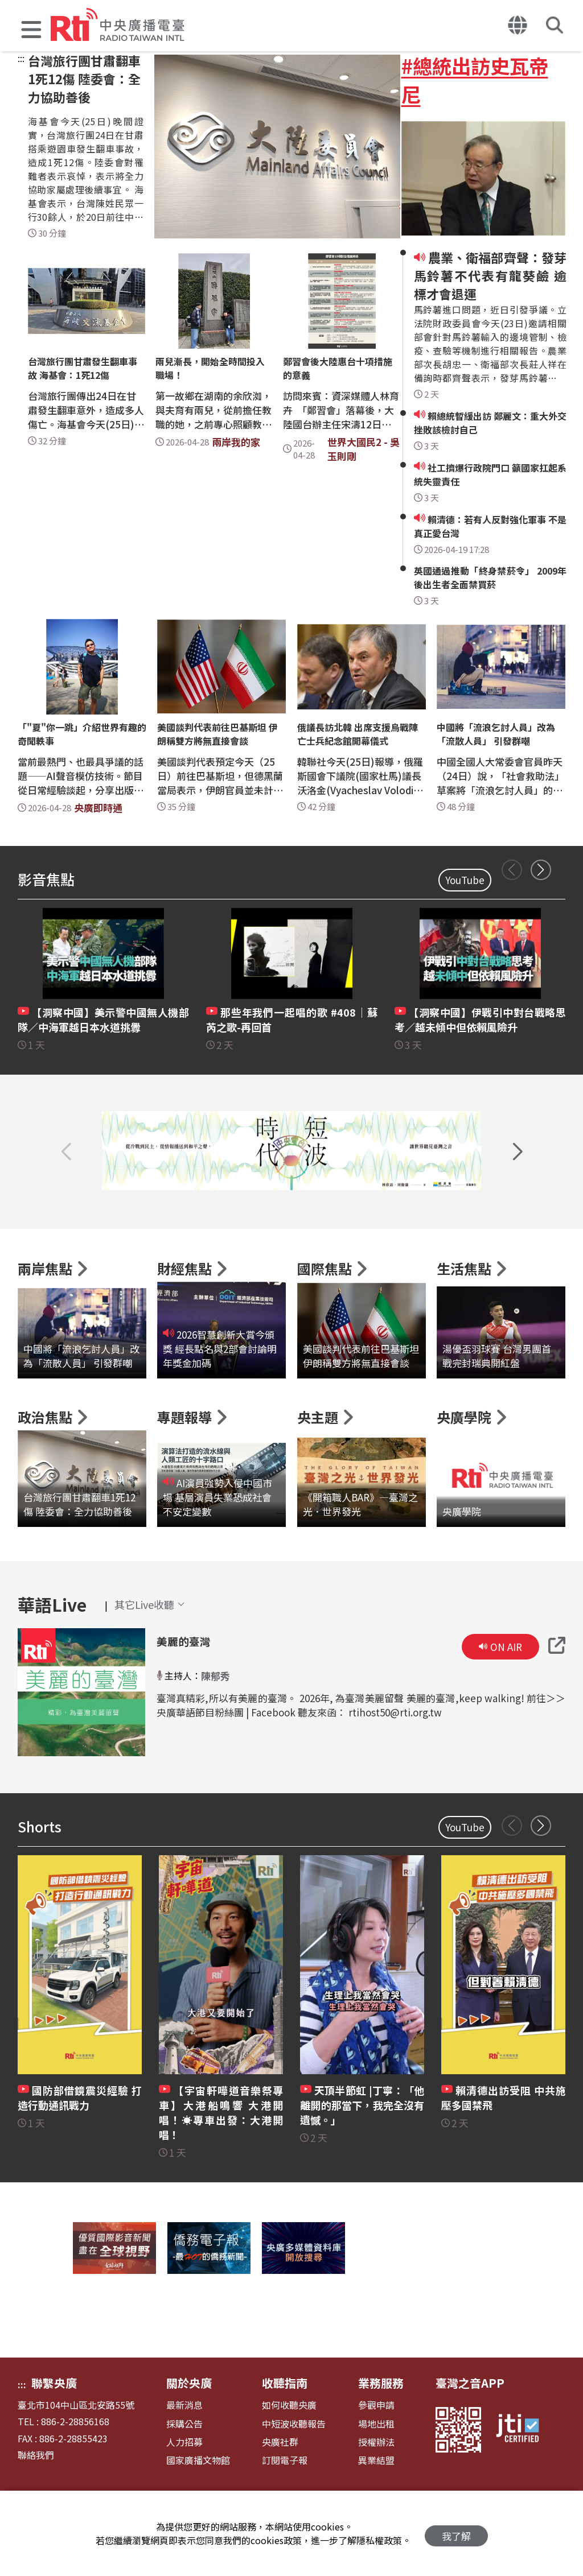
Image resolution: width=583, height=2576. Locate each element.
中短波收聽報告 (294, 2466)
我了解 (456, 2534)
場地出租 (376, 2466)
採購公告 (184, 2466)
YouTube (465, 880)
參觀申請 (376, 2447)
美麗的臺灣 (182, 1683)
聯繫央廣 (54, 2425)
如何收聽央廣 (289, 2447)
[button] (31, 31)
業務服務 (381, 2425)
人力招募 (184, 2484)
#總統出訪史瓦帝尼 (474, 79)
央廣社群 (280, 2484)
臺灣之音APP (470, 2425)
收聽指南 (284, 2425)
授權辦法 (376, 2484)
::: (21, 58)
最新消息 (184, 2447)
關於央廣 (189, 2425)
